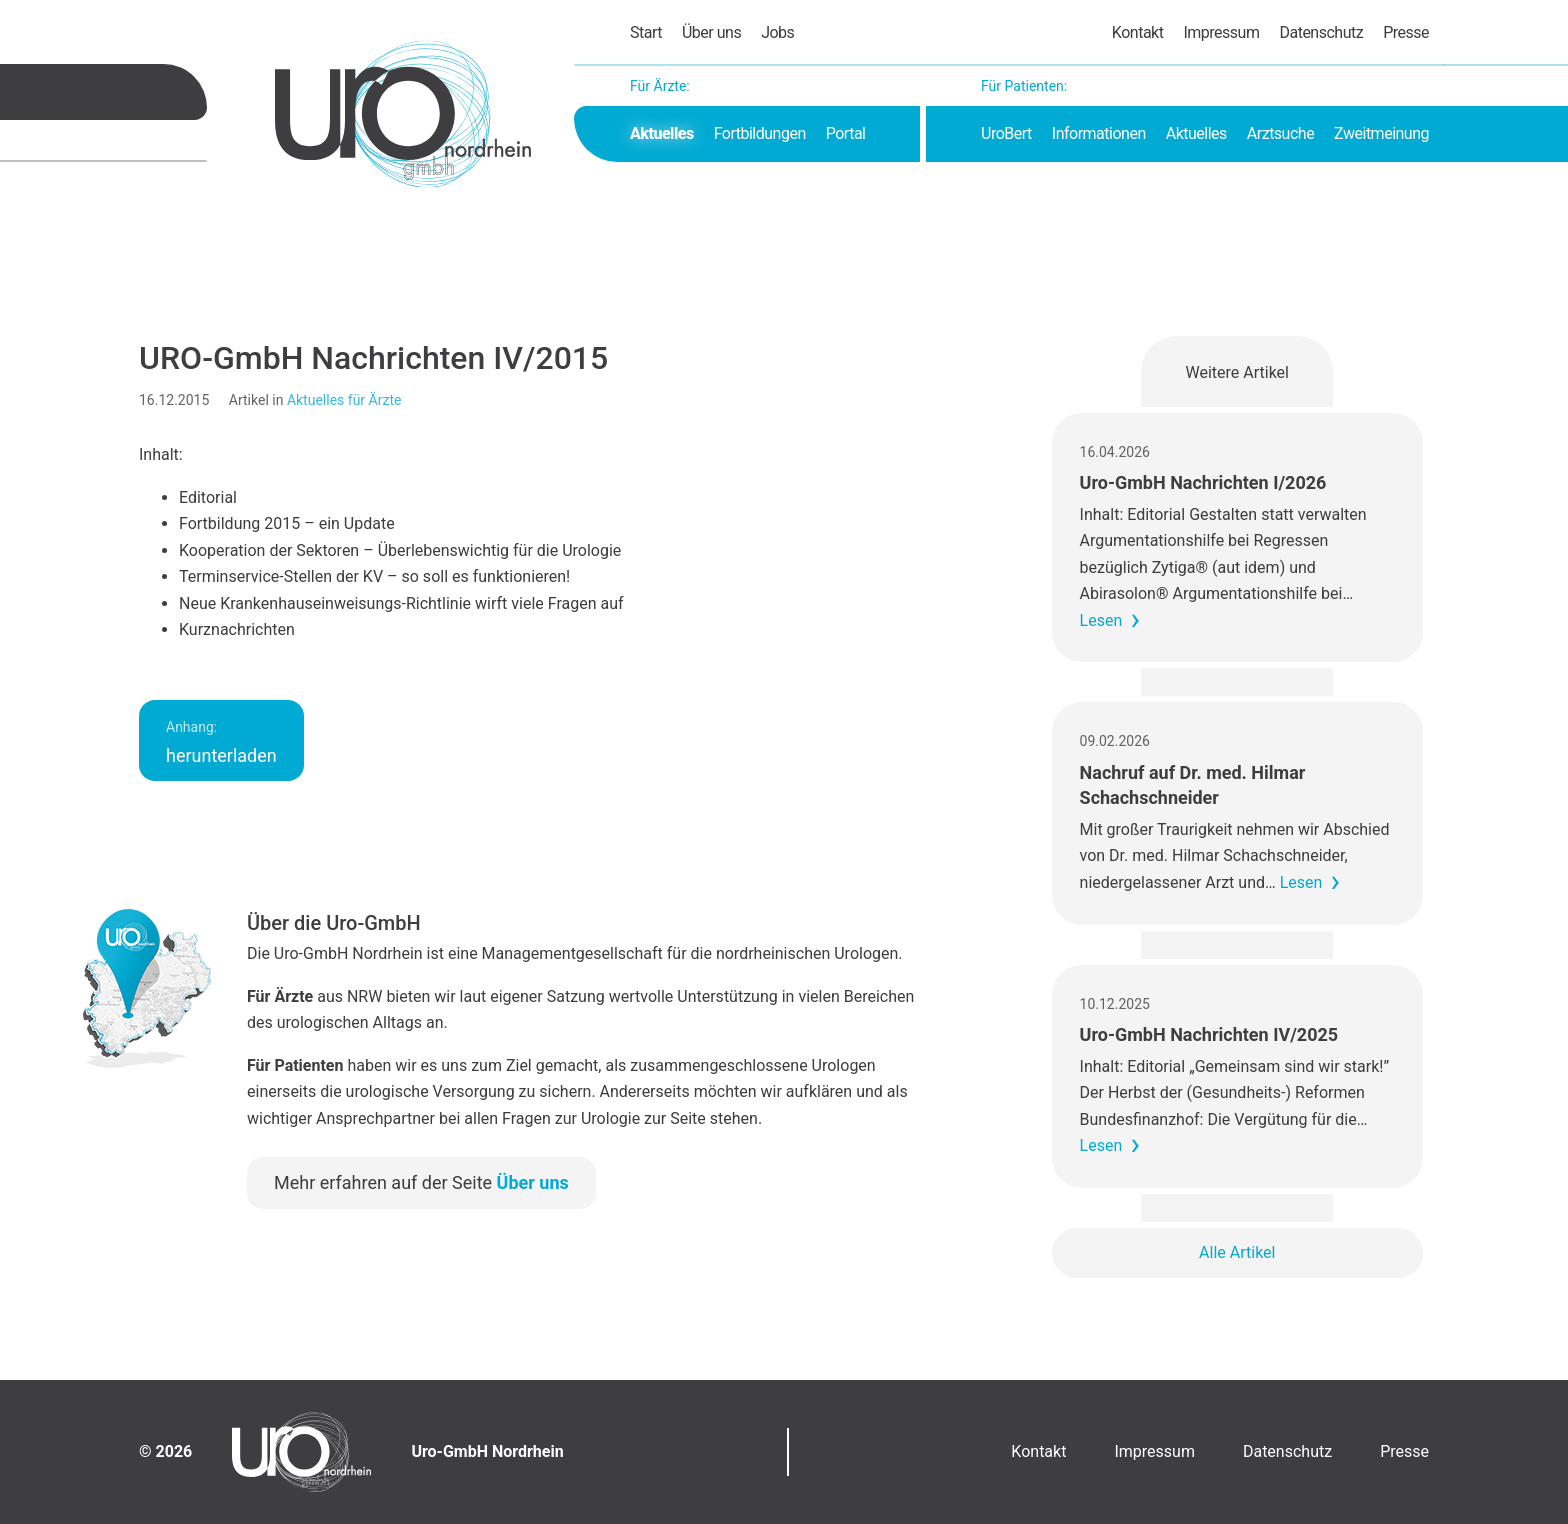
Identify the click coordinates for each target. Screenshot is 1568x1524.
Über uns (711, 32)
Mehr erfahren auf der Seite (421, 1182)
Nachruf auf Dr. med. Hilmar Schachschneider (1193, 785)
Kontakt (1138, 32)
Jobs (777, 32)
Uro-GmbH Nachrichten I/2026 (1203, 482)
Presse (1406, 32)
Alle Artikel (1237, 1252)
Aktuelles (662, 133)
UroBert (1006, 133)
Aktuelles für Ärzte (344, 400)
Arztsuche (1280, 133)
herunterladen (221, 742)
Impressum (1221, 32)
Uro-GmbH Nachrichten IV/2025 (1209, 1034)
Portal (846, 133)
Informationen (1099, 133)
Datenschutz (1321, 32)
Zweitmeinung (1381, 133)
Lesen (1101, 620)
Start (646, 32)
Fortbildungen (760, 133)
